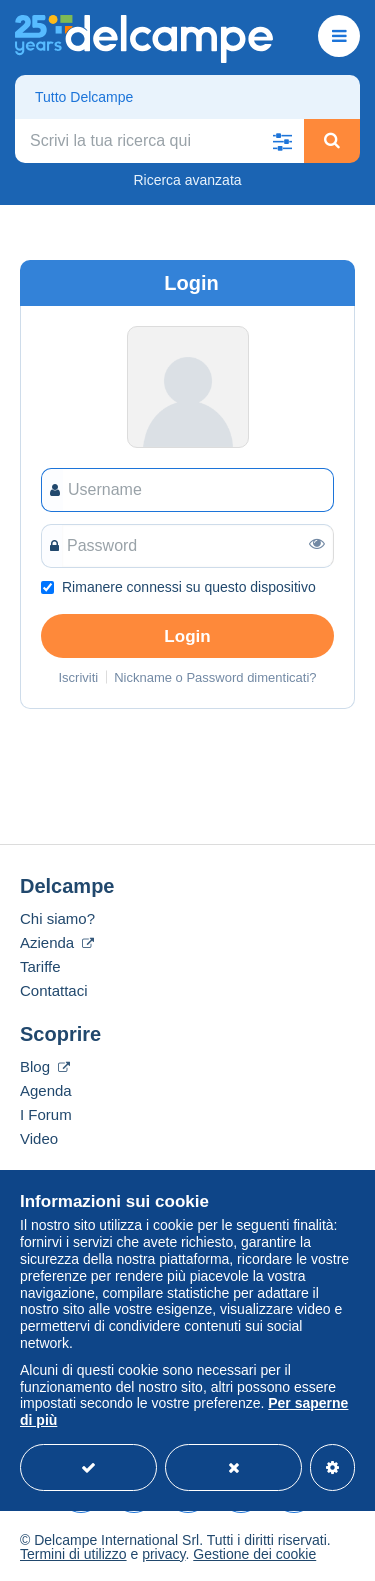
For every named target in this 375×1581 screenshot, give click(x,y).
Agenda (46, 1090)
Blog (45, 1066)
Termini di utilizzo (73, 1554)
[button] (282, 141)
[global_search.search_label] (159, 141)
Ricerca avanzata (187, 180)
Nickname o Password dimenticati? (215, 677)
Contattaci (54, 990)
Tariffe (40, 966)
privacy (163, 1554)
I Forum (46, 1114)
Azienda (57, 942)
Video (39, 1138)
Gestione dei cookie (254, 1554)
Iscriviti (78, 677)
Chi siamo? (57, 918)
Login (187, 636)
